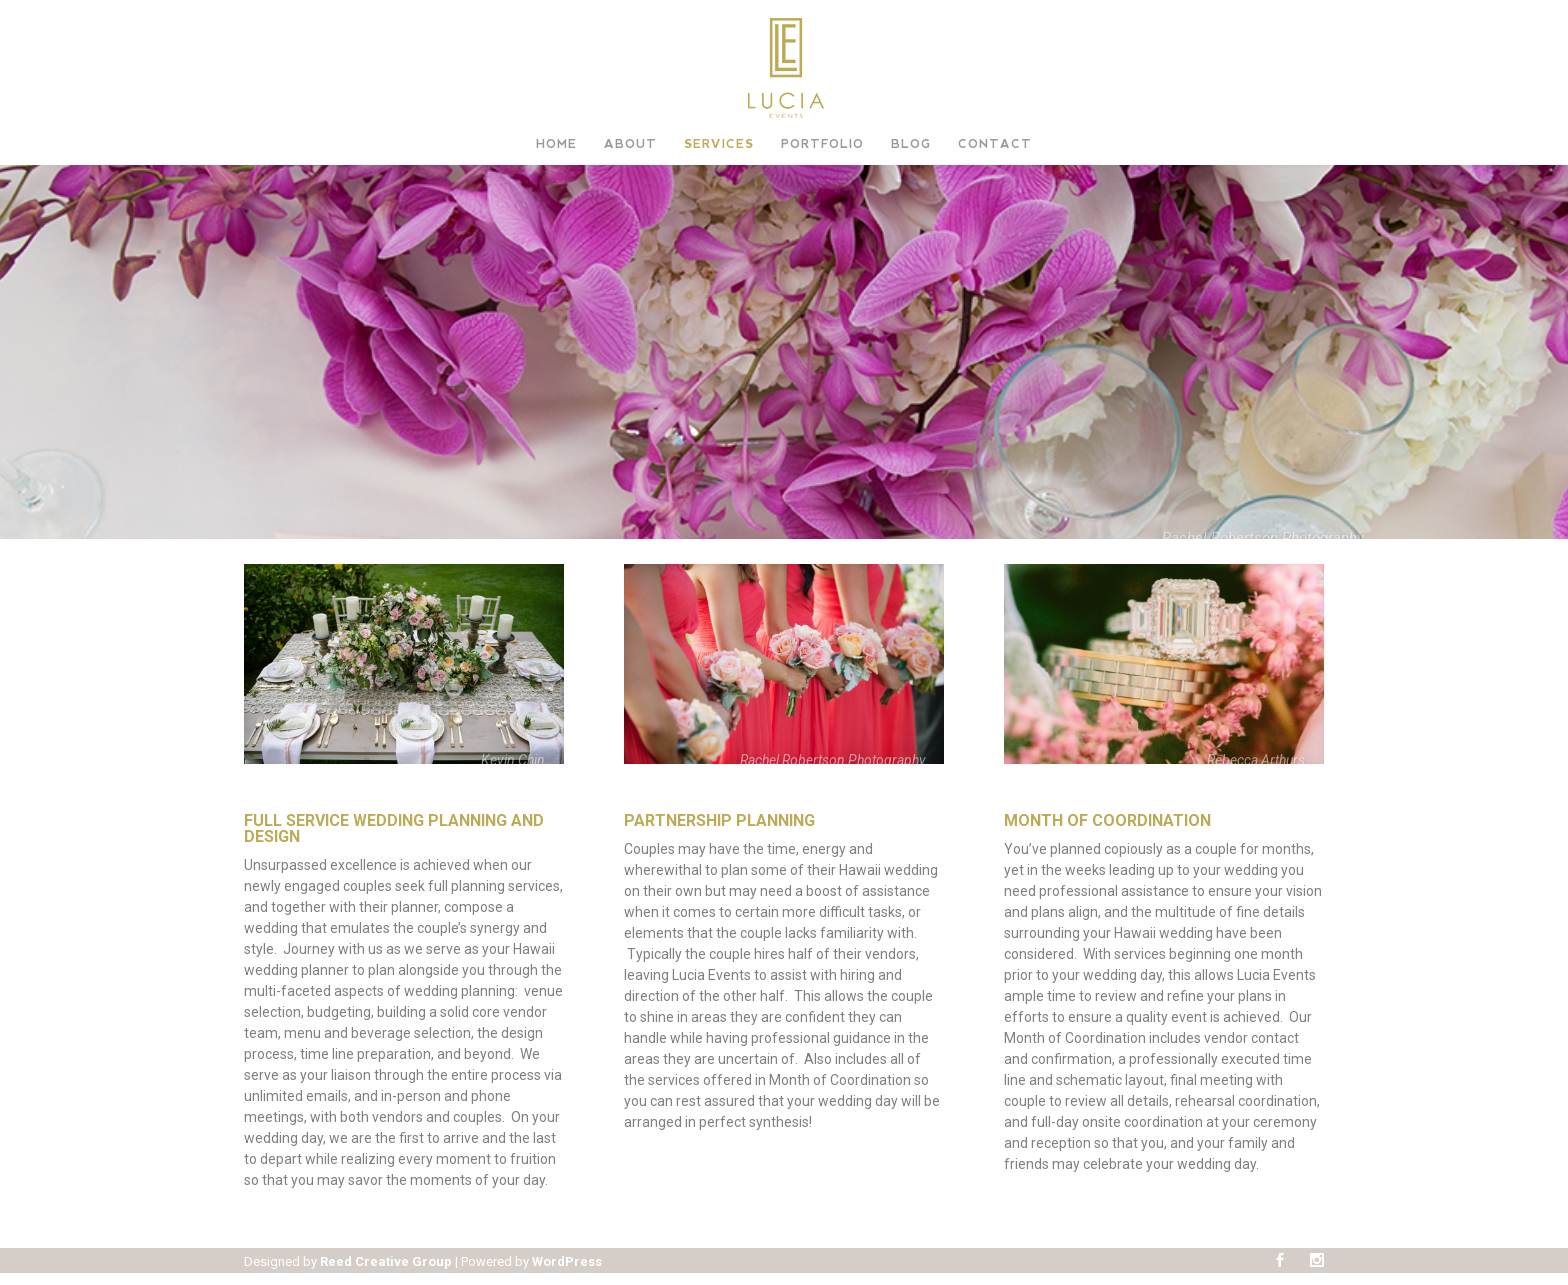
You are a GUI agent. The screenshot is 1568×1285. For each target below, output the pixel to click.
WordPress (567, 1261)
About (630, 144)
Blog (911, 144)
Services (719, 144)
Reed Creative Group (386, 1261)
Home (556, 144)
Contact (995, 144)
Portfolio (822, 144)
